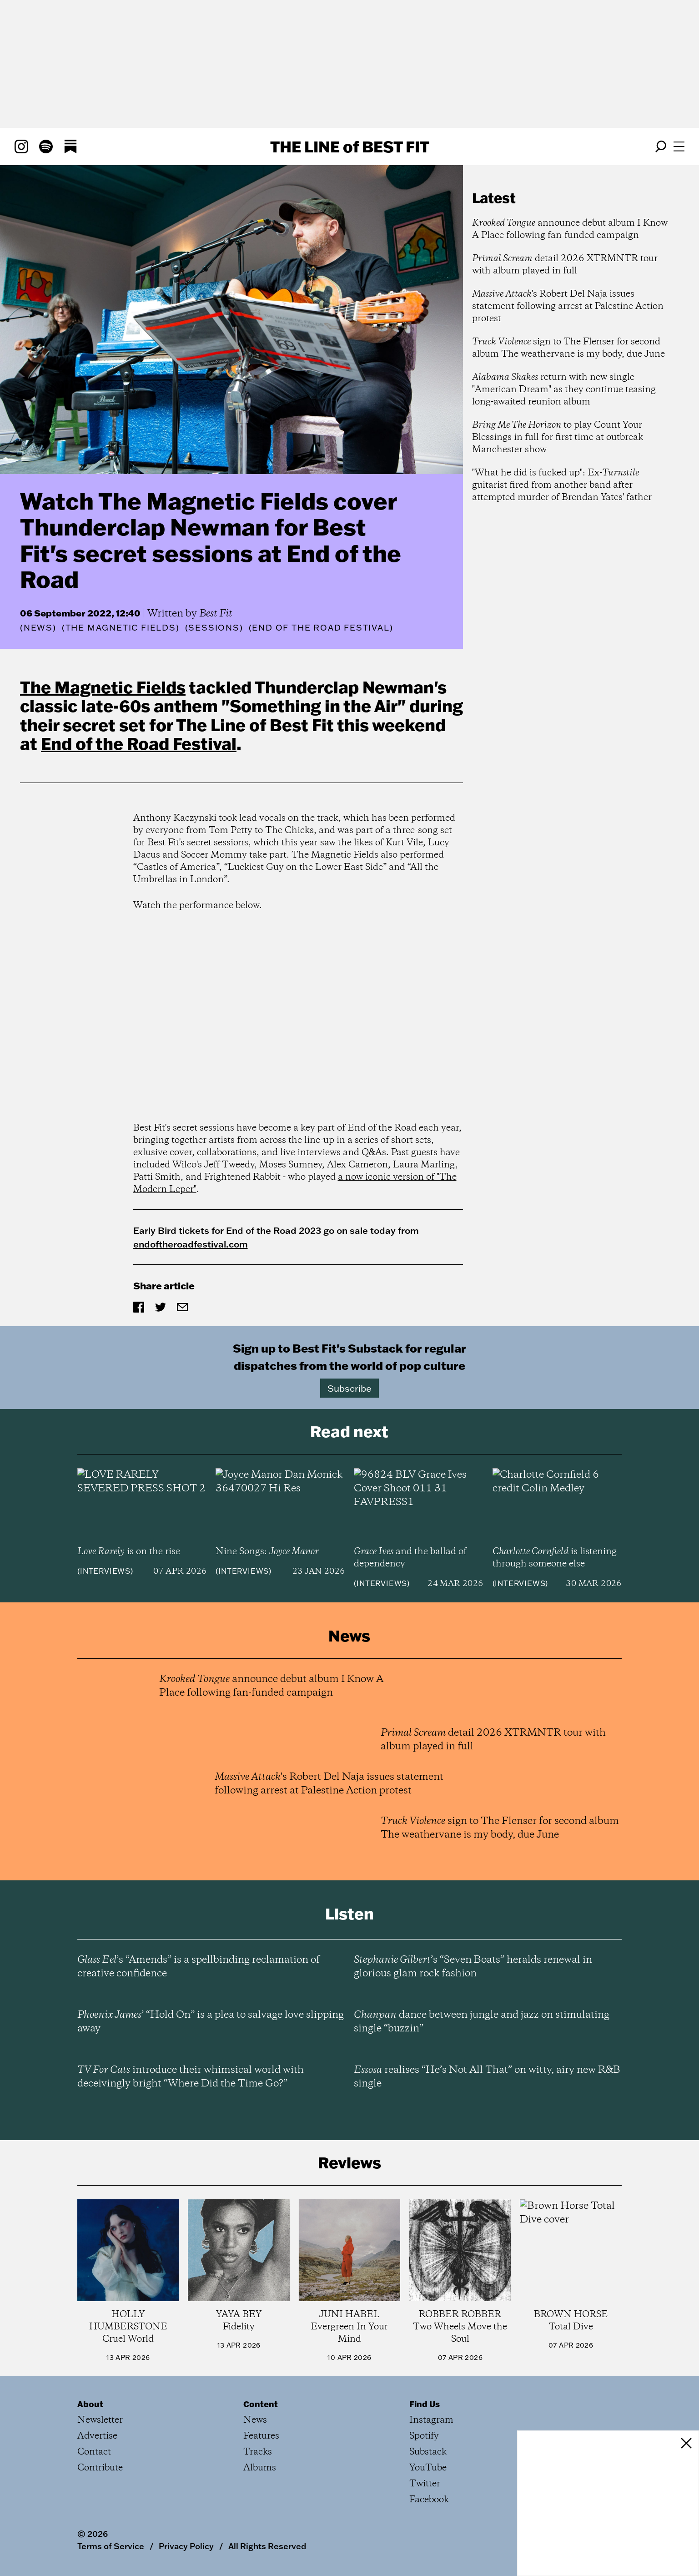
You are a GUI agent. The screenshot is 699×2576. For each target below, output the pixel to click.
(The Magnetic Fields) (121, 627)
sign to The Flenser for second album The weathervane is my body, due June (568, 348)
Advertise (97, 2436)
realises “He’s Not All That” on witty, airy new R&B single (487, 2077)
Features (261, 2436)
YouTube (428, 2468)
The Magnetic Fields (103, 687)
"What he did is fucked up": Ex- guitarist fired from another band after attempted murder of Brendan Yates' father (562, 485)
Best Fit (215, 614)
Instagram (431, 2420)
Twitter (424, 2484)
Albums (259, 2468)
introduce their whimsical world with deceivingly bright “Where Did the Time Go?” (190, 2077)
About (90, 2404)
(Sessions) (214, 627)
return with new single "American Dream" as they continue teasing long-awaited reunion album (564, 389)
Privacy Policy (186, 2546)
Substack (428, 2452)
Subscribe (349, 1388)
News (38, 627)
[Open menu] (679, 146)
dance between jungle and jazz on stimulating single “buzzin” (481, 2022)
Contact (94, 2452)
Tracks (257, 2452)
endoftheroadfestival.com (190, 1244)
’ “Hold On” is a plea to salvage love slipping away (210, 2022)
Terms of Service (110, 2546)
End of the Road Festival (138, 743)
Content (260, 2404)
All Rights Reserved (267, 2546)
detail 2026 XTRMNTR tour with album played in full (565, 265)
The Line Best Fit (349, 146)
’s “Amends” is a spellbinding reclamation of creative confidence (198, 1966)
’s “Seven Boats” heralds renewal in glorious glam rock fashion (473, 1966)
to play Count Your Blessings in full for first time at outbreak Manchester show (557, 437)
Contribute (100, 2468)
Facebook (429, 2500)
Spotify (424, 2436)
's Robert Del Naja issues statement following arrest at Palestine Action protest (568, 306)
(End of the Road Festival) (321, 627)
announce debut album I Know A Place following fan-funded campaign (570, 229)
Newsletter (100, 2420)
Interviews (105, 1571)
